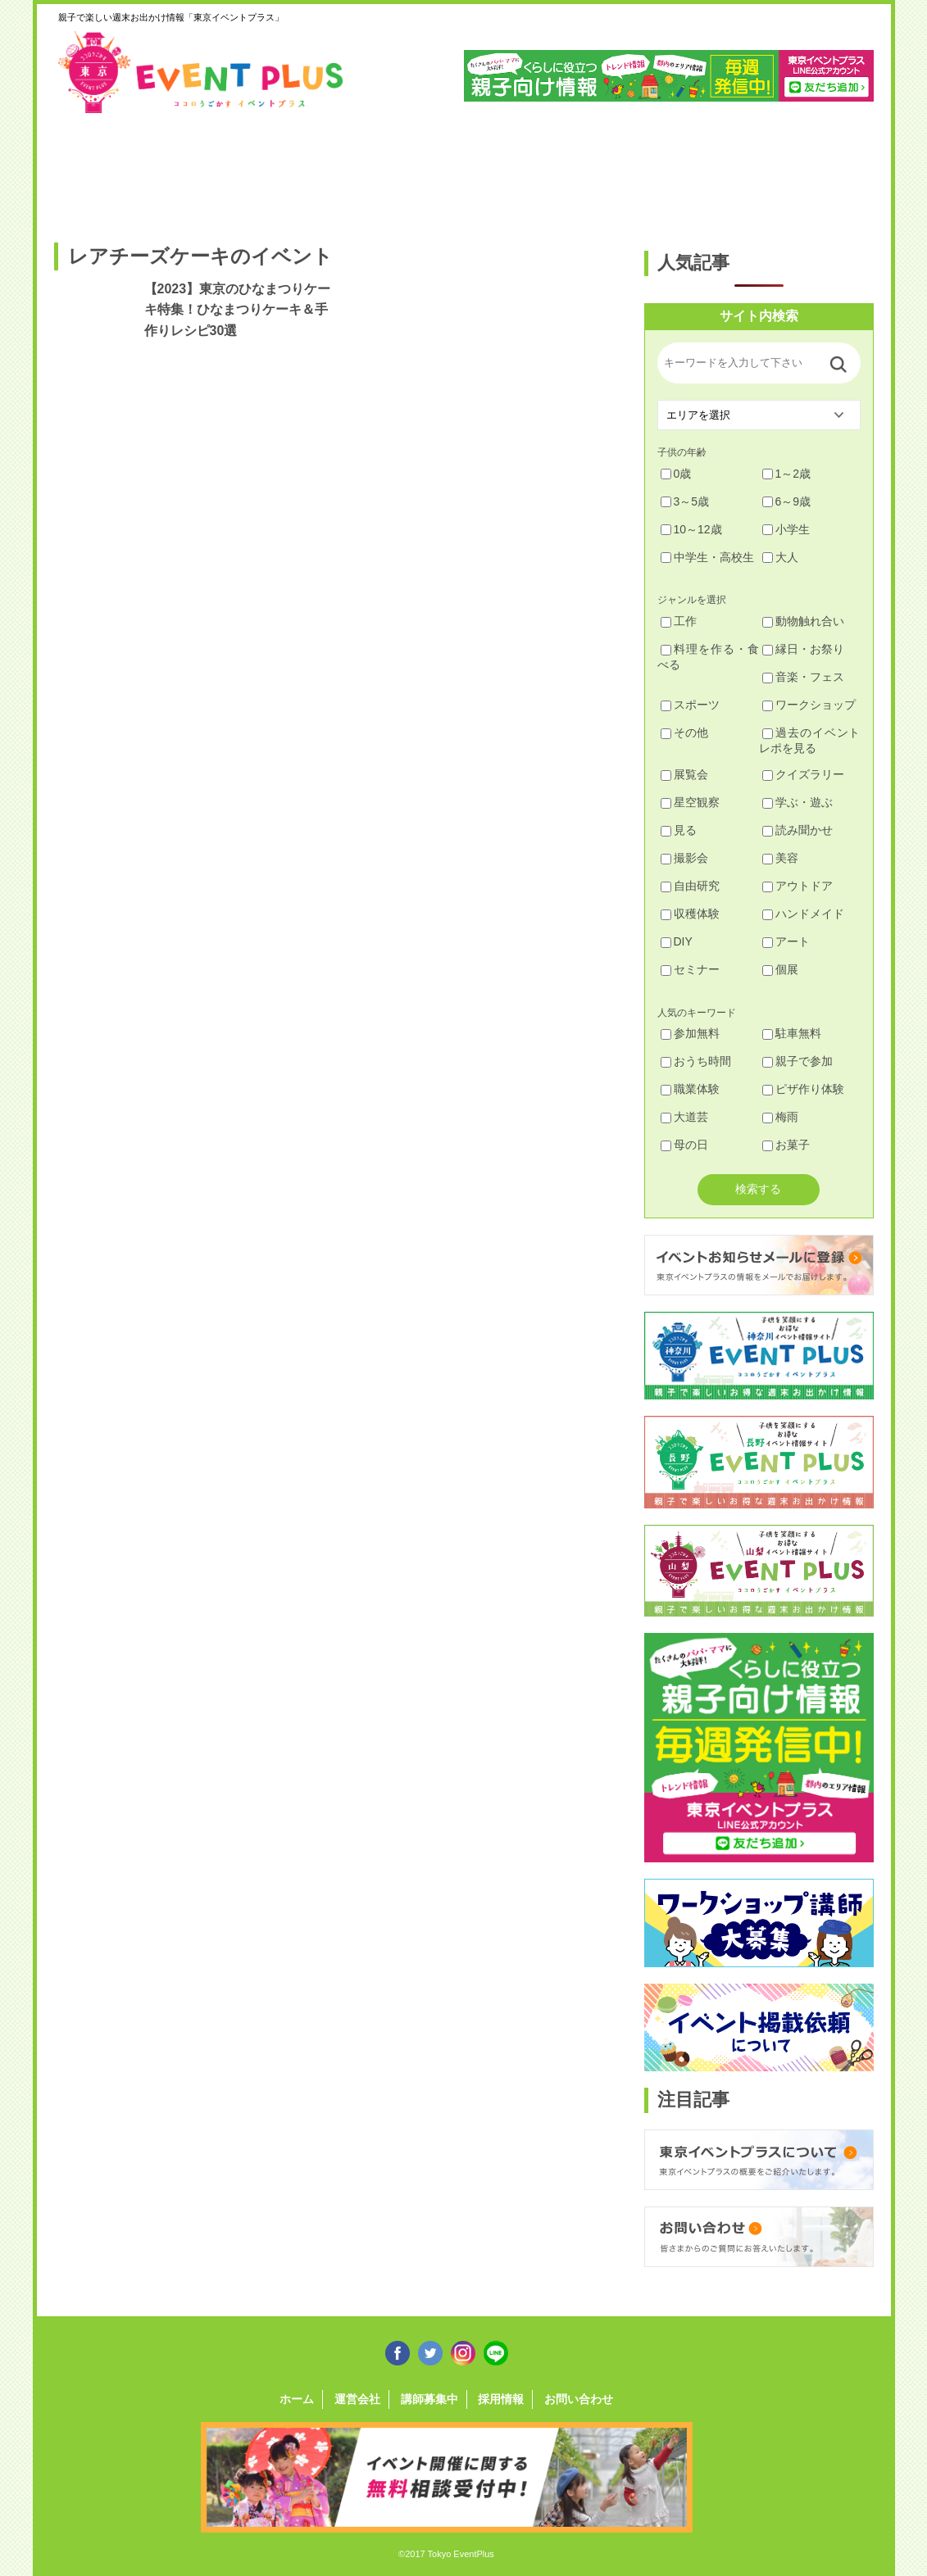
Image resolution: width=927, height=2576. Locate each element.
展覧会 (684, 774)
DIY (677, 941)
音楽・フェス (803, 676)
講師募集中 (429, 2399)
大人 (780, 557)
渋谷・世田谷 (410, 169)
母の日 (684, 1144)
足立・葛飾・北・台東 (98, 169)
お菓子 (786, 1144)
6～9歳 (786, 501)
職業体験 (690, 1088)
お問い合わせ (578, 2399)
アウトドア (797, 885)
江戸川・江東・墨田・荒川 (722, 169)
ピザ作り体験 (803, 1088)
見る (679, 830)
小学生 (786, 529)
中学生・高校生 (707, 557)
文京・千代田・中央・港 (618, 169)
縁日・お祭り (803, 648)
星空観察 (690, 802)
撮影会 (684, 857)
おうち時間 (696, 1061)
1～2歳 (786, 473)
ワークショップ (809, 704)
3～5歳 (685, 501)
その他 (684, 732)
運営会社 (357, 2399)
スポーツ (690, 704)
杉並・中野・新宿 (306, 169)
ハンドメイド (803, 913)
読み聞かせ (797, 830)
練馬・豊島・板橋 (202, 169)
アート (786, 941)
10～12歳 (691, 529)
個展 (780, 969)
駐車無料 (791, 1033)
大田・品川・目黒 (514, 169)
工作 (679, 621)
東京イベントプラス (201, 72)
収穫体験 (690, 913)
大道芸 (684, 1116)
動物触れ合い (803, 621)
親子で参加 (797, 1061)
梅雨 (780, 1116)
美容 (780, 857)
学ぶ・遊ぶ (797, 802)
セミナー (690, 969)
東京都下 (826, 169)
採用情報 (501, 2399)
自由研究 (690, 885)
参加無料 (690, 1033)
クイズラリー (803, 774)
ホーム (296, 2399)
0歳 (676, 473)
